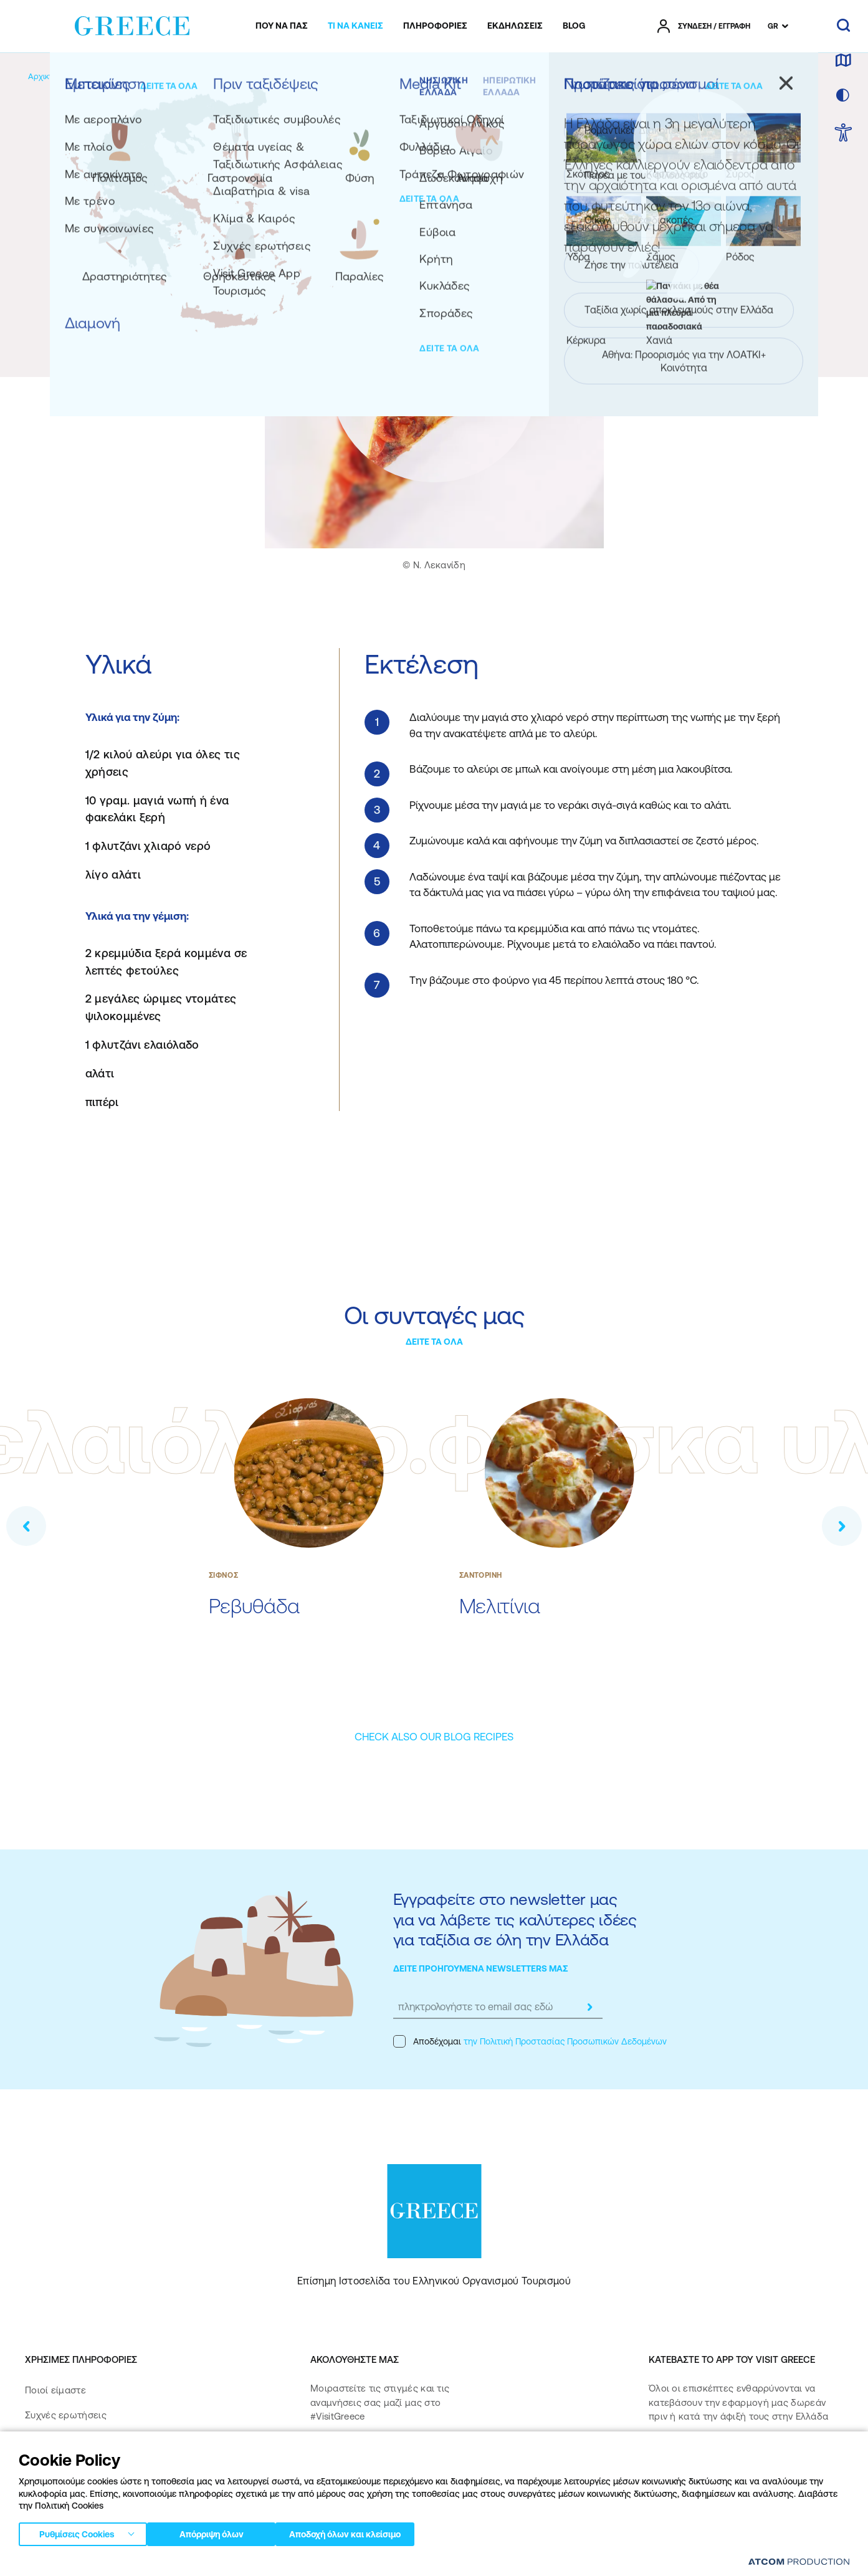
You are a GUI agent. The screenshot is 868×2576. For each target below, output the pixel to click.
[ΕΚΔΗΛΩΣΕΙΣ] (515, 26)
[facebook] (322, 2456)
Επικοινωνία (51, 2465)
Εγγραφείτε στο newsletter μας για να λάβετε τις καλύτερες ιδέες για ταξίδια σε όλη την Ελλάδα (515, 1919)
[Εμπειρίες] (113, 76)
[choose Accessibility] (843, 133)
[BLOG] (574, 26)
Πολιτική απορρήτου (205, 2563)
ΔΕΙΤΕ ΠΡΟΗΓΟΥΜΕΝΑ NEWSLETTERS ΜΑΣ (480, 1968)
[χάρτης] (843, 61)
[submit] (590, 2007)
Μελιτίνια (499, 1606)
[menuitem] (281, 26)
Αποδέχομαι (530, 2041)
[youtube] (447, 2456)
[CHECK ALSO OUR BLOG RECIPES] (434, 1737)
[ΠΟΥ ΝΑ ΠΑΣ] (281, 26)
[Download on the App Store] (692, 2457)
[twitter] (407, 2456)
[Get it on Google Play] (692, 2493)
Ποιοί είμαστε (55, 2390)
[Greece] (132, 23)
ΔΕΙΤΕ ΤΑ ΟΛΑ (434, 1342)
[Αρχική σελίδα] (55, 76)
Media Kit (45, 2440)
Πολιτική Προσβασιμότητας (85, 2490)
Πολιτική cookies (336, 2563)
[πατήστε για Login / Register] (703, 26)
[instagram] (367, 2456)
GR (773, 26)
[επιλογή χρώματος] (843, 95)
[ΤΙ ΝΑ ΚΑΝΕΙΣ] (355, 26)
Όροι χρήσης (273, 2563)
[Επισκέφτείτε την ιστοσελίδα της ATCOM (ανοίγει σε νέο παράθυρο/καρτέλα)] (793, 2564)
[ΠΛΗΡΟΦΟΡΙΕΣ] (435, 26)
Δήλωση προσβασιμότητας (85, 2515)
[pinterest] (322, 2491)
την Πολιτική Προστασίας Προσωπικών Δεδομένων (565, 2041)
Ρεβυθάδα (254, 1606)
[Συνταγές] (224, 76)
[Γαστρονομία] (169, 76)
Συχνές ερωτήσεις (66, 2415)
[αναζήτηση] (843, 26)
